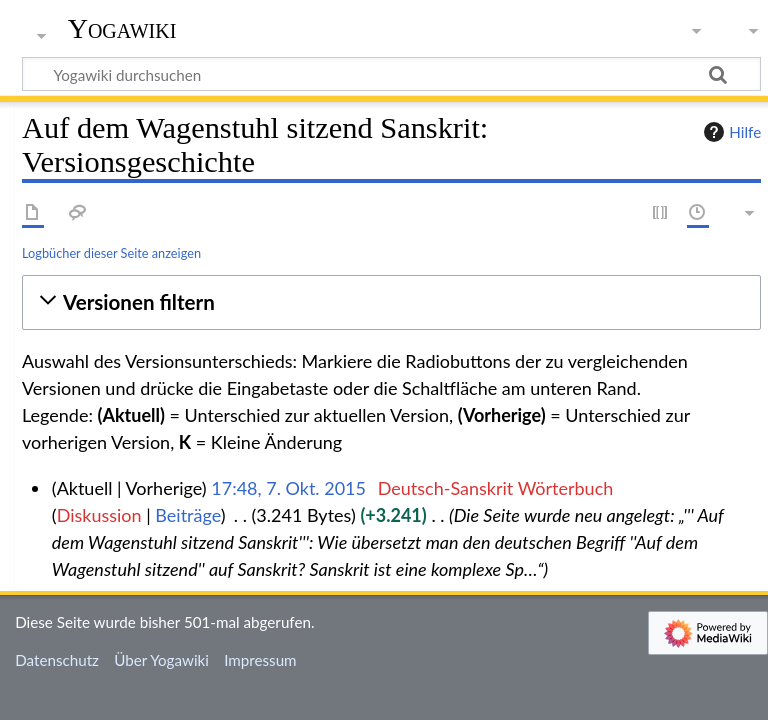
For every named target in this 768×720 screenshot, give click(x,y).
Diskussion (99, 515)
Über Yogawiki (161, 660)
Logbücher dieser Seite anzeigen (111, 253)
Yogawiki (122, 29)
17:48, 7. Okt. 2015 (288, 488)
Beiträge (187, 515)
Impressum (260, 660)
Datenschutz (57, 660)
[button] (391, 302)
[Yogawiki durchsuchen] (391, 74)
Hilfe (730, 132)
